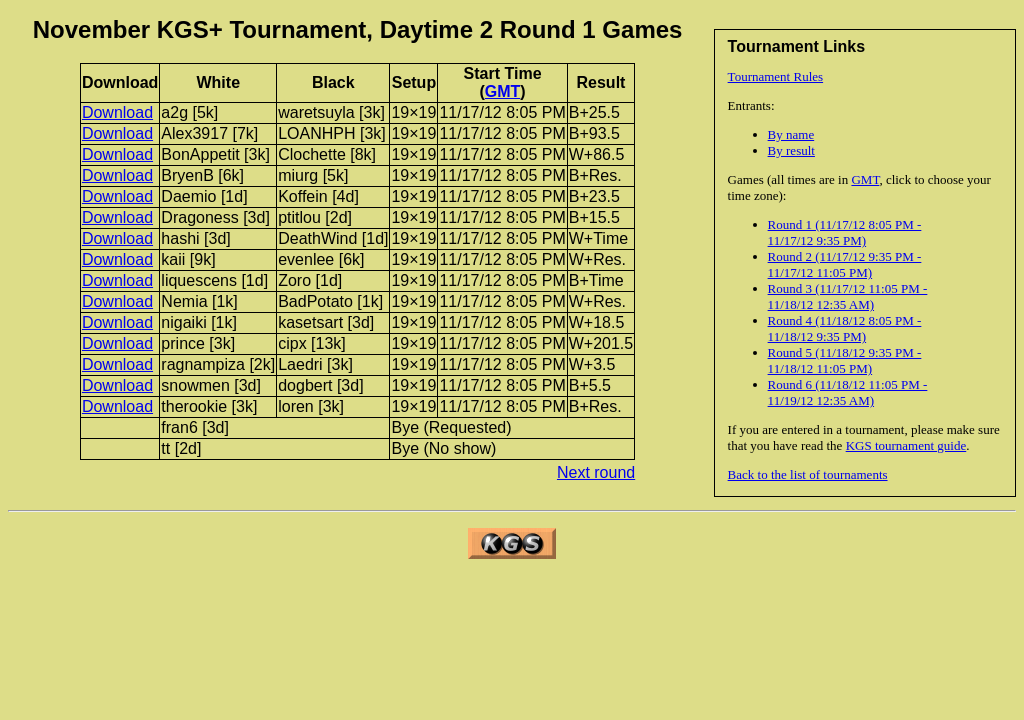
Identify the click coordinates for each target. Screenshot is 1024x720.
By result (791, 150)
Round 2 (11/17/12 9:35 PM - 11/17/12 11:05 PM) (845, 264)
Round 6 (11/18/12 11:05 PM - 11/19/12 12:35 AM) (848, 392)
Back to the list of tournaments (808, 474)
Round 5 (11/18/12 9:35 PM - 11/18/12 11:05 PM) (845, 360)
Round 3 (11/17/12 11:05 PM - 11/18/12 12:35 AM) (848, 296)
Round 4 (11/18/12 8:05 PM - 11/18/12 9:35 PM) (845, 328)
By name (791, 134)
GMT (865, 179)
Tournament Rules (776, 76)
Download (117, 112)
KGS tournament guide (906, 445)
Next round (596, 472)
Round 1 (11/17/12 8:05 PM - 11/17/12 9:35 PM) (845, 232)
